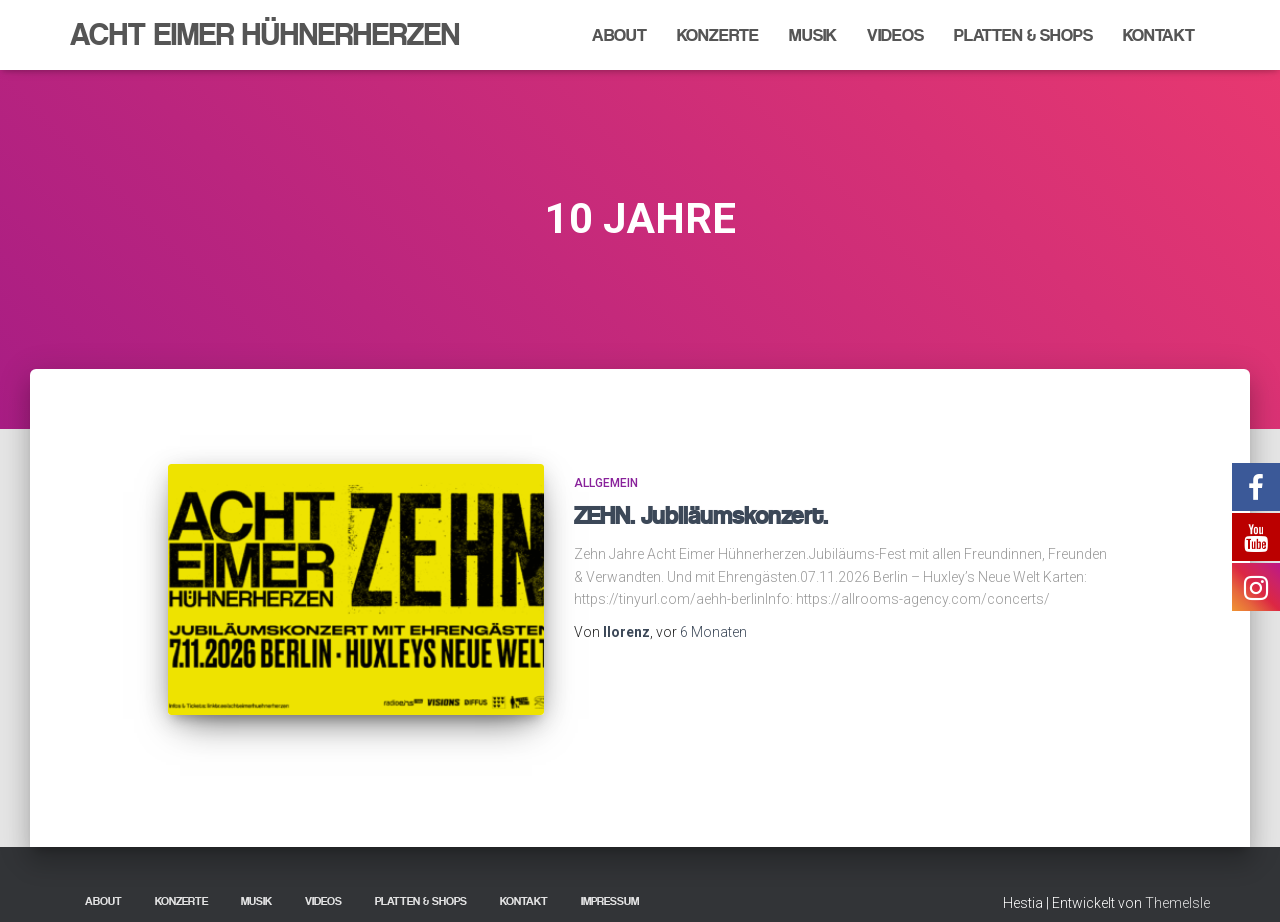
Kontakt (1159, 35)
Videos (895, 35)
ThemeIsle (1177, 877)
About (619, 35)
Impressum (610, 875)
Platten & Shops (1023, 35)
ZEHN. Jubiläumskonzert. (701, 515)
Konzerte (718, 35)
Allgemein (606, 483)
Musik (813, 35)
